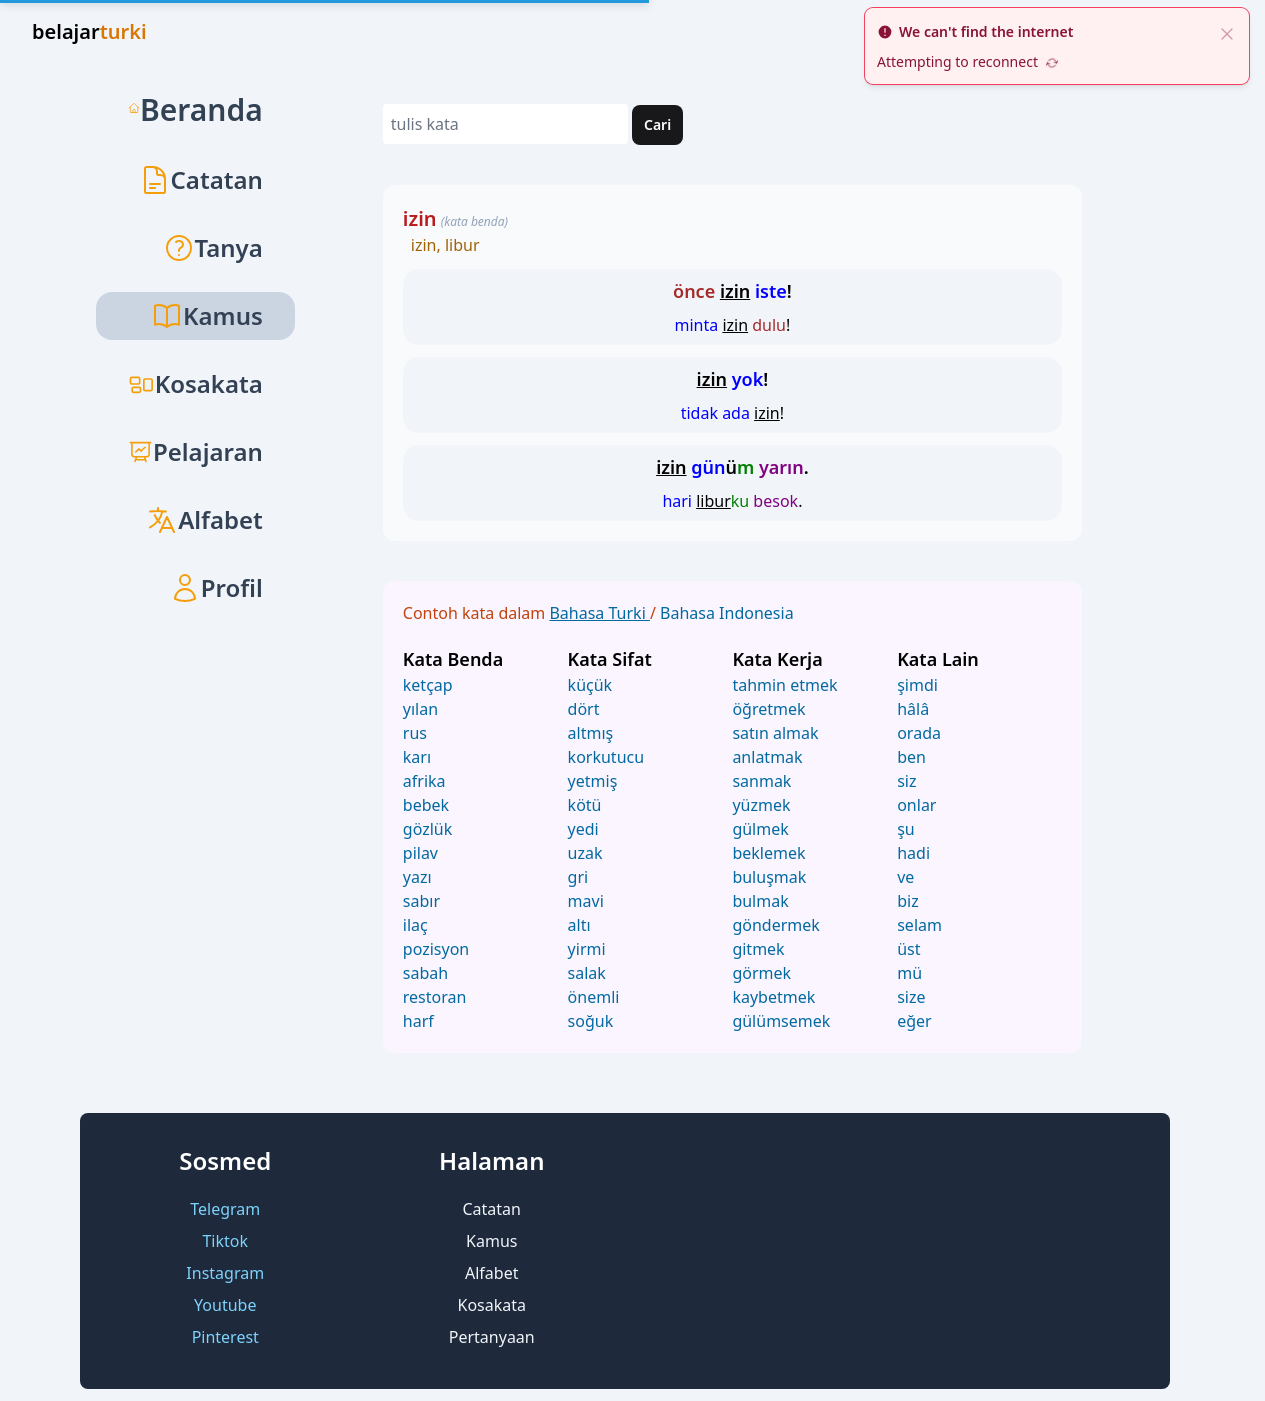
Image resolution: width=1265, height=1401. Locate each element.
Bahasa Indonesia (727, 613)
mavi (586, 901)
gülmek (760, 829)
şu (906, 829)
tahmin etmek (784, 685)
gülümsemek (781, 1021)
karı (417, 757)
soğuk (591, 1021)
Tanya (213, 247)
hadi (913, 853)
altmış (591, 733)
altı (579, 925)
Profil (216, 587)
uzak (585, 853)
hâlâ (913, 709)
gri (578, 877)
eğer (914, 1021)
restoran (435, 997)
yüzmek (761, 805)
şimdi (917, 685)
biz (908, 901)
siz (906, 781)
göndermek (775, 925)
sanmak (761, 781)
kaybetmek (773, 997)
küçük (590, 685)
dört (584, 709)
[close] (1227, 32)
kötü (585, 805)
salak (587, 973)
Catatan (201, 179)
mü (909, 973)
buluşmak (769, 877)
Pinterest (225, 1337)
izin (420, 218)
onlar (916, 805)
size (911, 997)
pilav (420, 853)
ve (905, 877)
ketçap (428, 685)
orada (919, 733)
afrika (424, 781)
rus (415, 733)
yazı (417, 877)
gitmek (758, 949)
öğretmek (768, 709)
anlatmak (767, 757)
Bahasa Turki (599, 613)
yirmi (587, 949)
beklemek (768, 853)
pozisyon (436, 949)
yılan (420, 709)
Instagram (225, 1273)
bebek (426, 805)
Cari (657, 124)
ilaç (415, 925)
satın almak (775, 733)
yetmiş (593, 781)
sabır (421, 901)
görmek (761, 973)
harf (418, 1021)
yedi (583, 829)
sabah (425, 973)
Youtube (225, 1305)
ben (911, 757)
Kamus (491, 1241)
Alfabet (204, 519)
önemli (594, 997)
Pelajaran (195, 451)
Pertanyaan (492, 1337)
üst (908, 949)
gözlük (427, 829)
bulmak (760, 901)
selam (919, 925)
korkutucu (606, 757)
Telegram (225, 1209)
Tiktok (225, 1241)
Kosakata (195, 383)
